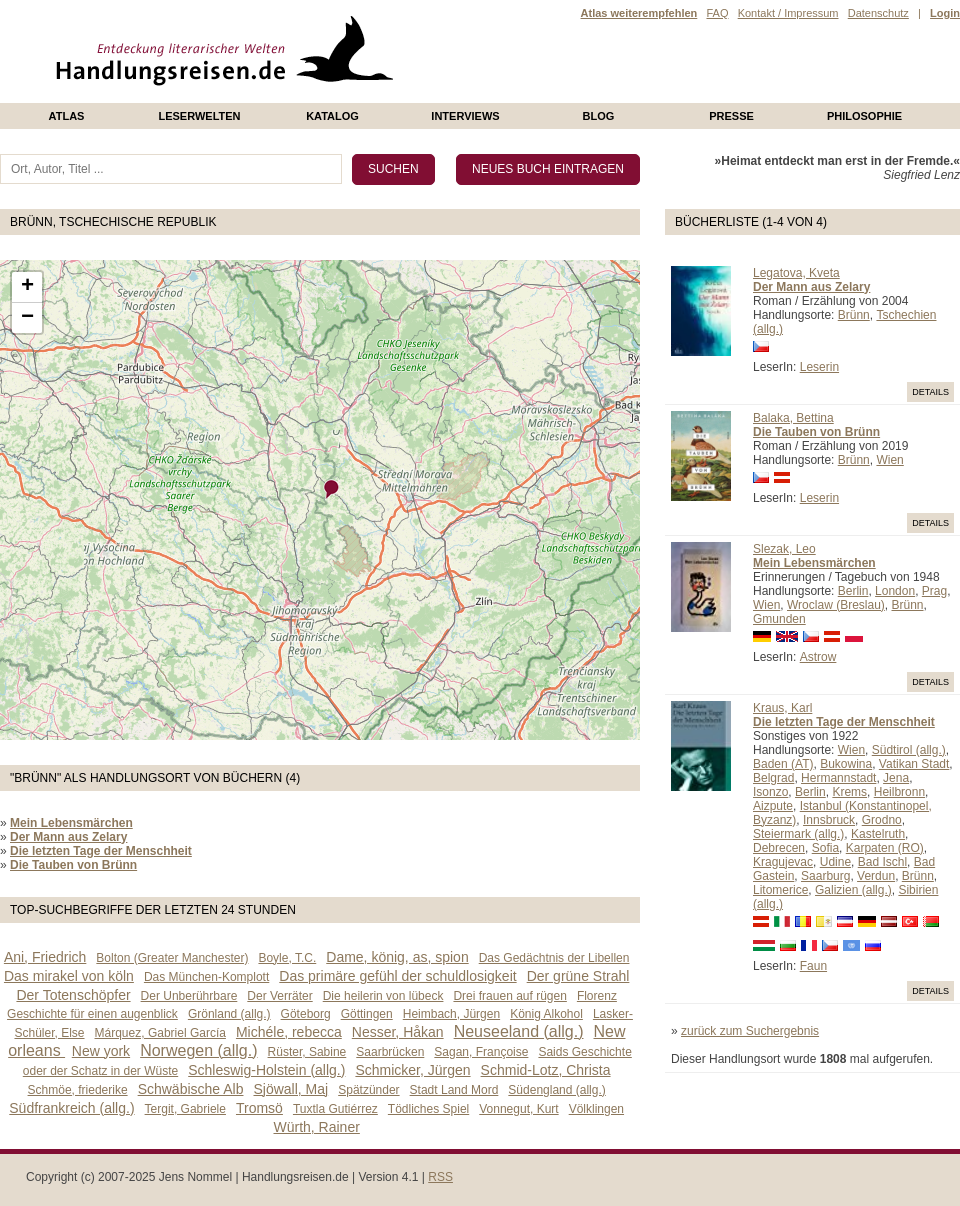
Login (945, 13)
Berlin (853, 591)
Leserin (819, 367)
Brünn (854, 315)
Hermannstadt (838, 778)
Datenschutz (878, 13)
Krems (849, 792)
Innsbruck (829, 820)
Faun (813, 966)
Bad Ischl (882, 862)
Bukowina (846, 764)
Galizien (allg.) (853, 890)
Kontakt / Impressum (788, 13)
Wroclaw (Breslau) (836, 605)
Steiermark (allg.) (798, 834)
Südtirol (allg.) (909, 750)
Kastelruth (878, 834)
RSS (440, 1177)
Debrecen (779, 848)
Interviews (465, 116)
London (895, 591)
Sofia (825, 848)
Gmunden (779, 619)
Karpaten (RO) (885, 848)
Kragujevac (783, 862)
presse (731, 116)
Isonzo (770, 792)
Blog (599, 116)
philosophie (864, 116)
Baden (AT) (783, 764)
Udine (835, 862)
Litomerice (780, 890)
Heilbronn (899, 792)
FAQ (717, 13)
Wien (889, 460)
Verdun (876, 876)
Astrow (818, 657)
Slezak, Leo (784, 549)
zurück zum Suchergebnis (750, 1031)
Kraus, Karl (782, 708)
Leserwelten (199, 116)
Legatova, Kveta (796, 273)
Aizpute (773, 806)
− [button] (27, 318)
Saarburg (825, 876)
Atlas (67, 116)
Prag (934, 591)
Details (930, 392)
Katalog (332, 116)
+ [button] (27, 287)
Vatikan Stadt (914, 764)
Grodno (882, 820)
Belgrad (773, 778)
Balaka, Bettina (793, 418)
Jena (896, 778)
